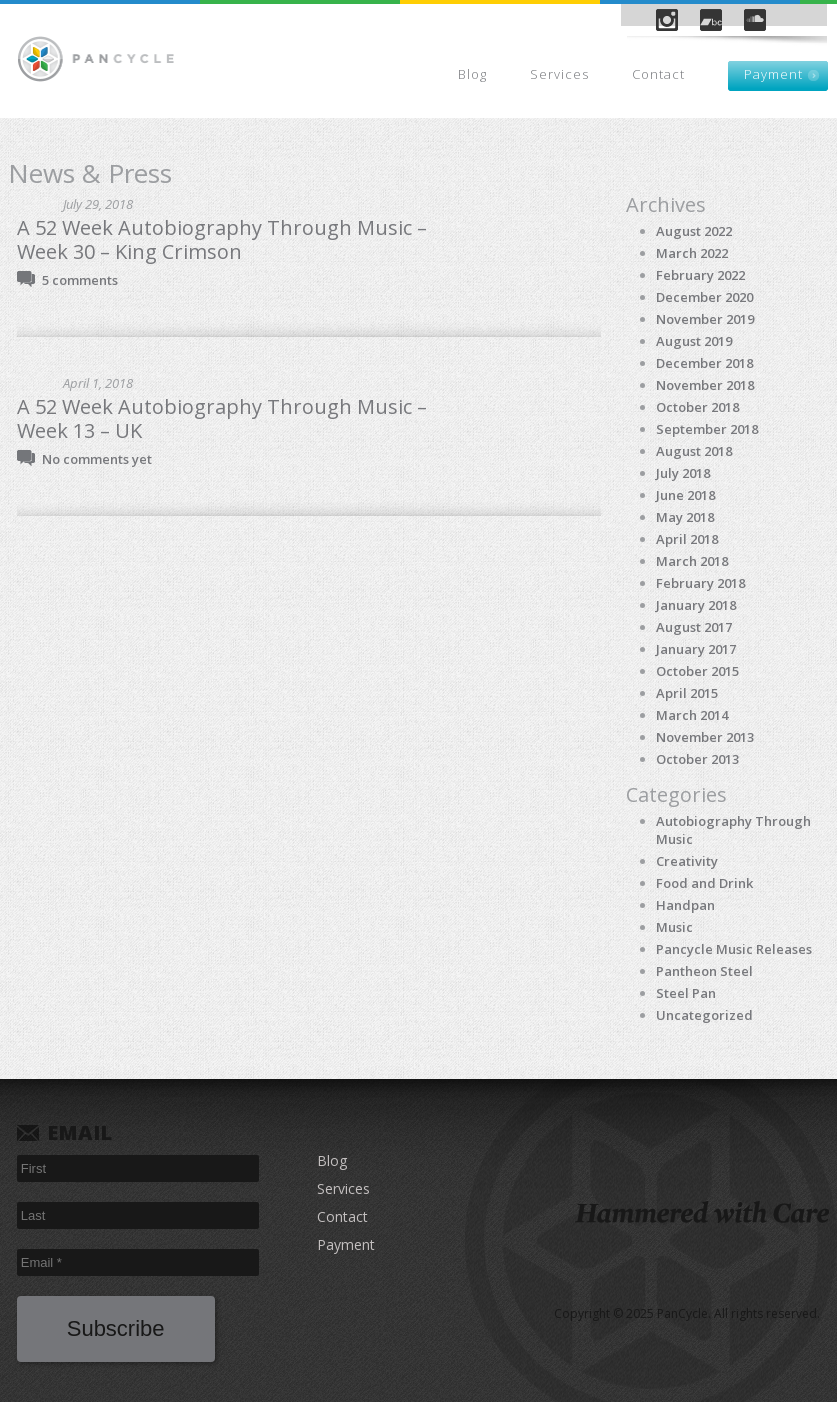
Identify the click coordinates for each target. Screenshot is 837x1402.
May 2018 (685, 517)
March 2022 (692, 253)
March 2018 (692, 561)
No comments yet (97, 459)
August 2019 (694, 341)
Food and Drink (704, 883)
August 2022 (694, 231)
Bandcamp (711, 20)
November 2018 (705, 385)
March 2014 (692, 715)
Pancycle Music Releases (734, 949)
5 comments (80, 280)
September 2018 (707, 429)
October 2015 (697, 671)
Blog (472, 74)
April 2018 (687, 539)
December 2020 (704, 297)
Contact (658, 74)
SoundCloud (755, 20)
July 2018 (683, 473)
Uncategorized (704, 1015)
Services (559, 74)
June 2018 (685, 495)
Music (674, 927)
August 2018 (694, 451)
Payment (773, 74)
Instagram (667, 20)
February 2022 (700, 275)
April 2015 (687, 693)
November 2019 (705, 319)
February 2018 (700, 583)
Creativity (687, 861)
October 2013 (697, 759)
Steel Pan (686, 993)
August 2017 (694, 627)
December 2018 (704, 363)
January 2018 (696, 605)
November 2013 (705, 737)
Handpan (685, 905)
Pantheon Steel (704, 971)
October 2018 (697, 407)
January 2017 (696, 649)
